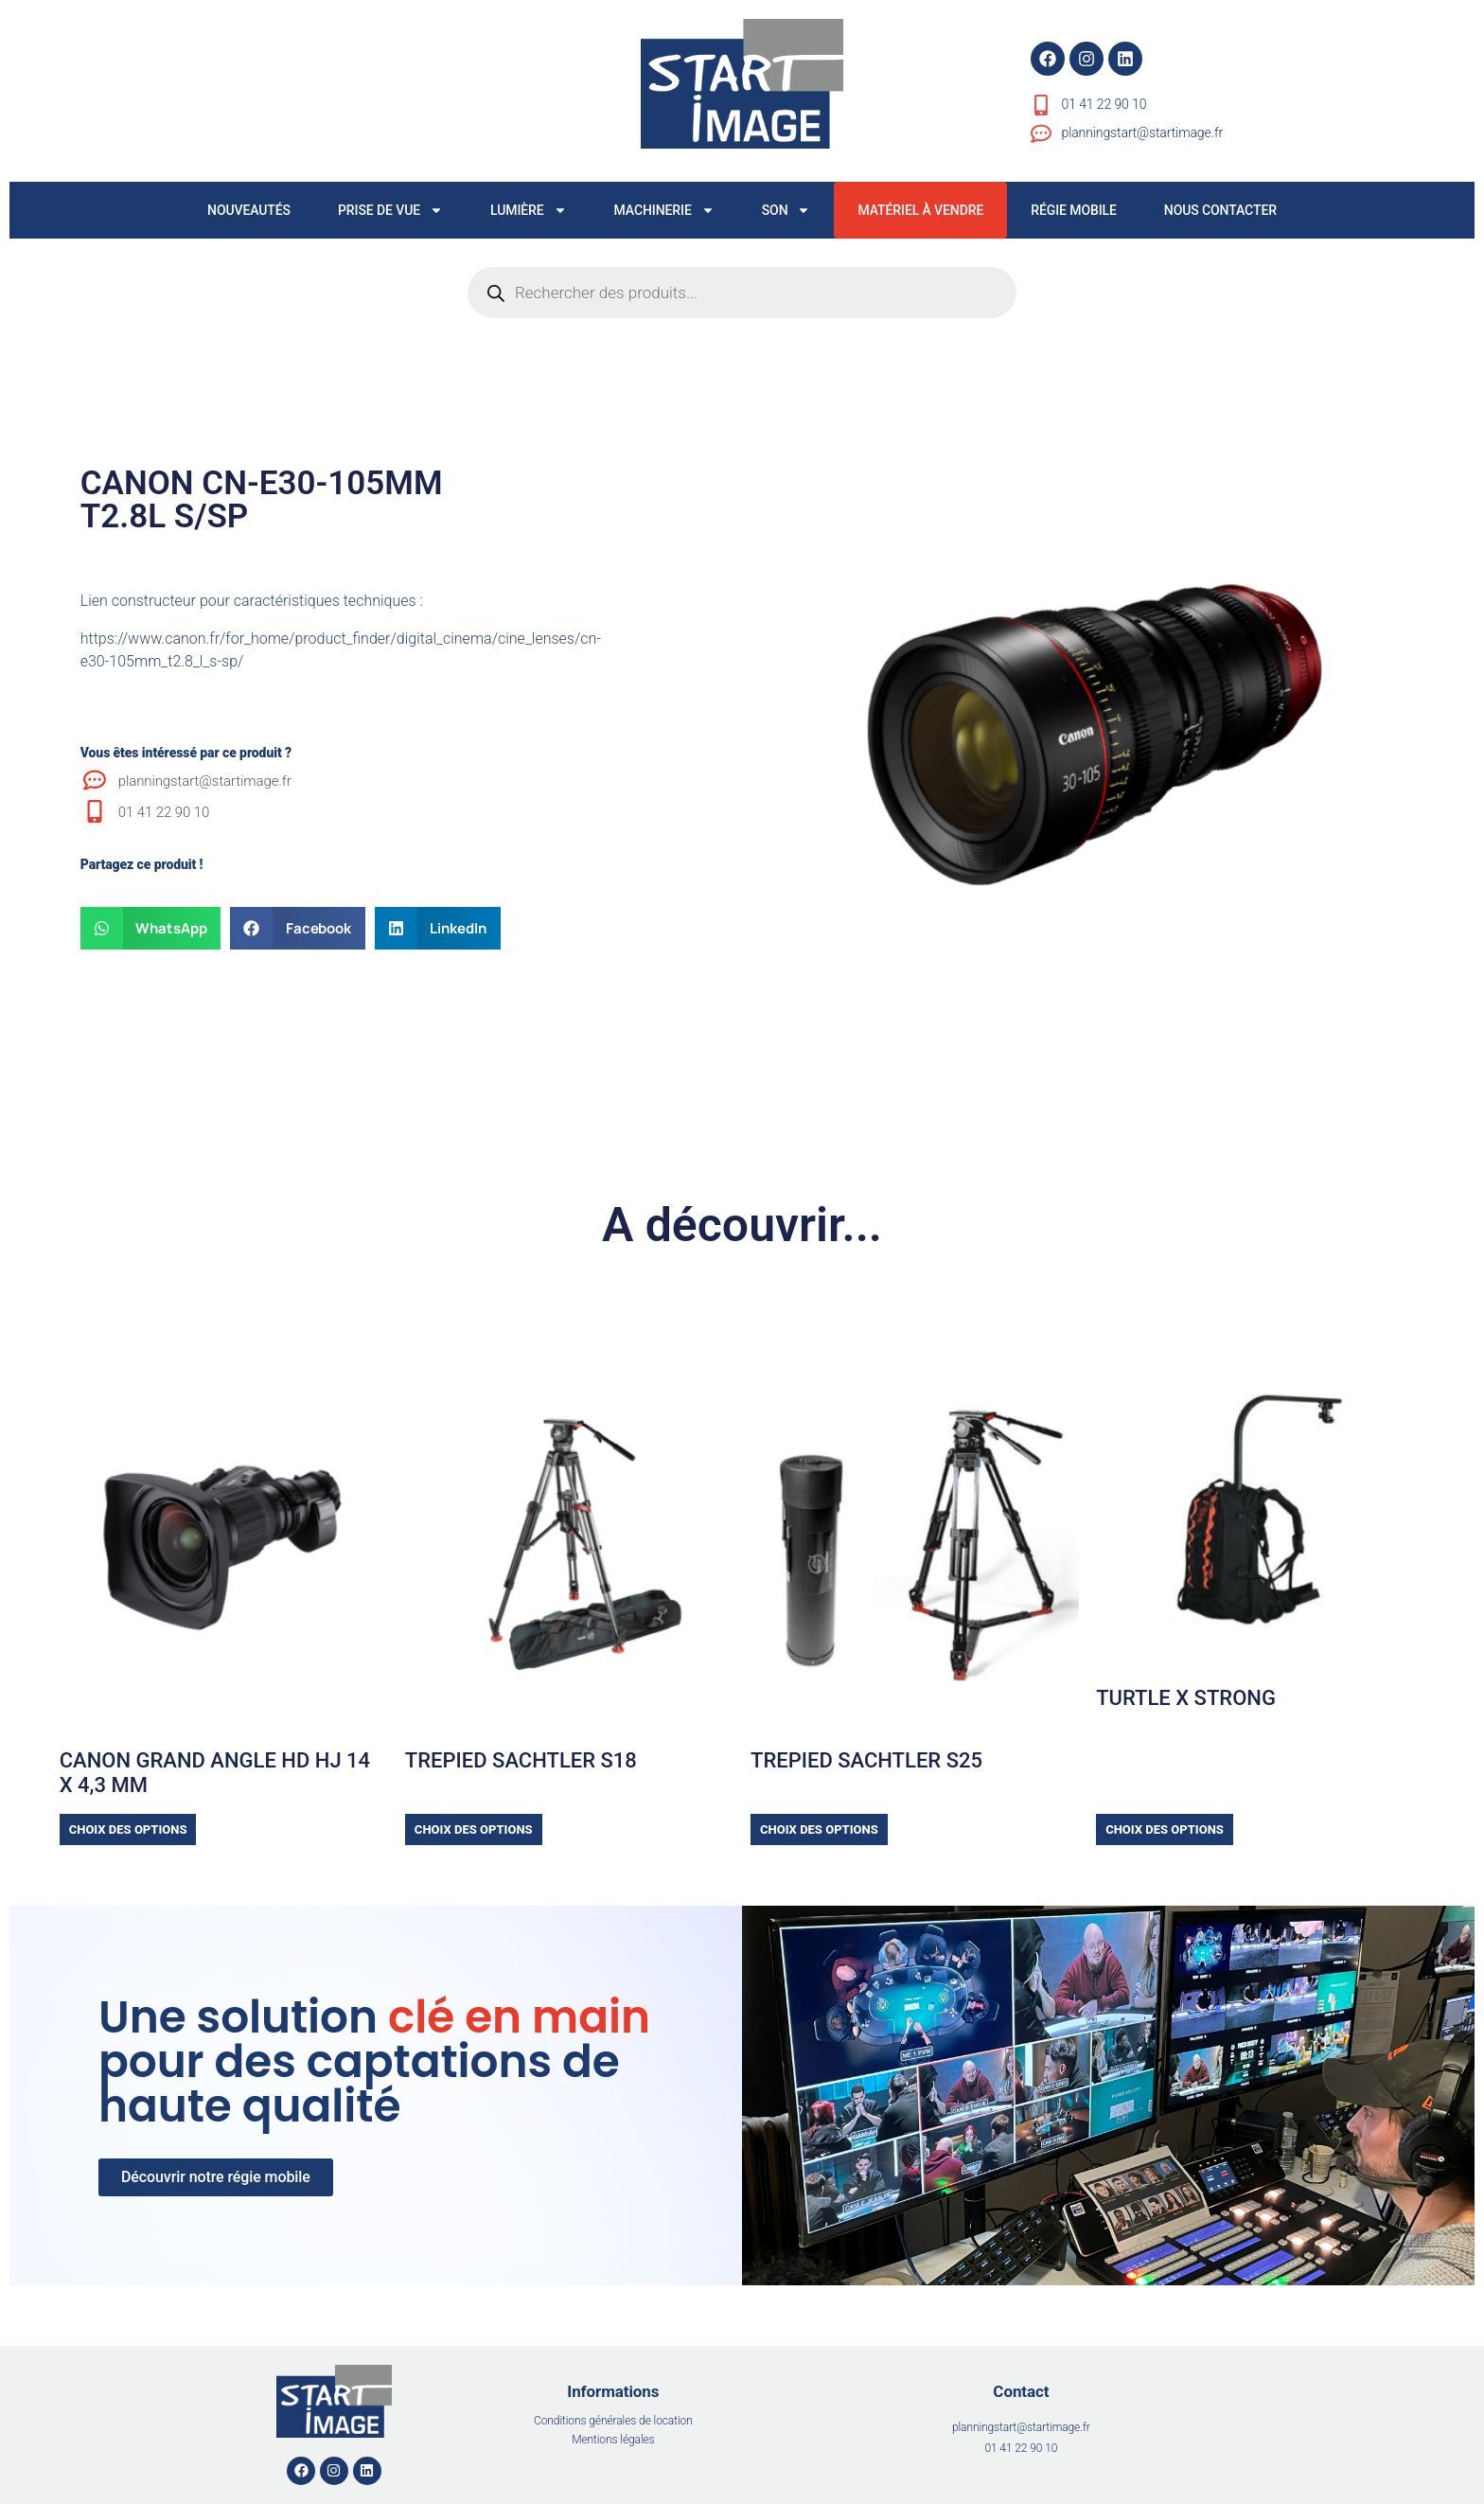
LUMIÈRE (528, 210)
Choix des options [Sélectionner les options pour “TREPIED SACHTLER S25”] (819, 1829)
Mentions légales (613, 2439)
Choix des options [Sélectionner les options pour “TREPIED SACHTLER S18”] (474, 1829)
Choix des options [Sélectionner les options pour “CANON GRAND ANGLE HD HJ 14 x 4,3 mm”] (128, 1829)
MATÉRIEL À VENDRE (920, 210)
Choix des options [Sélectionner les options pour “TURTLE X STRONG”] (1164, 1829)
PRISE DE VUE (390, 210)
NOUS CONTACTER (1220, 210)
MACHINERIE (664, 210)
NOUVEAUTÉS (249, 210)
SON (786, 210)
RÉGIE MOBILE (1074, 210)
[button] (150, 928)
